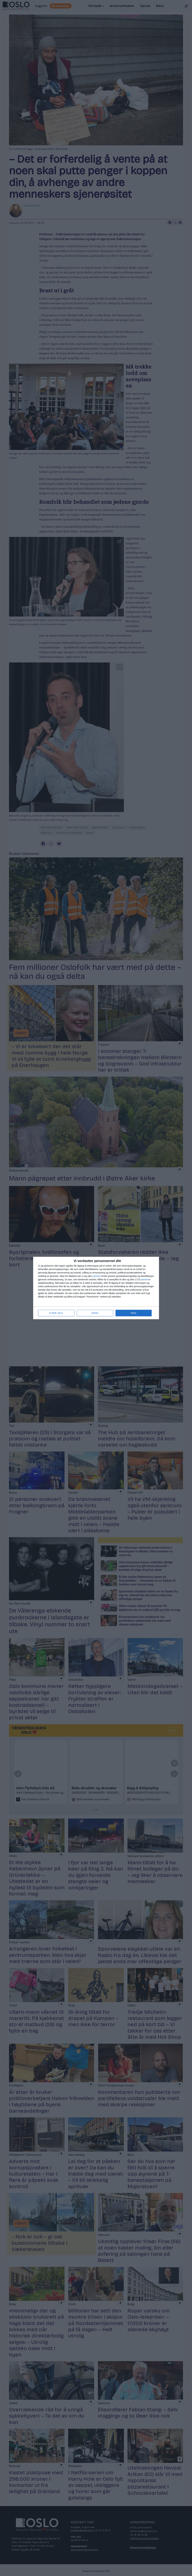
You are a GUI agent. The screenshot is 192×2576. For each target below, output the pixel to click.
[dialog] (96, 1288)
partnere (96, 1276)
